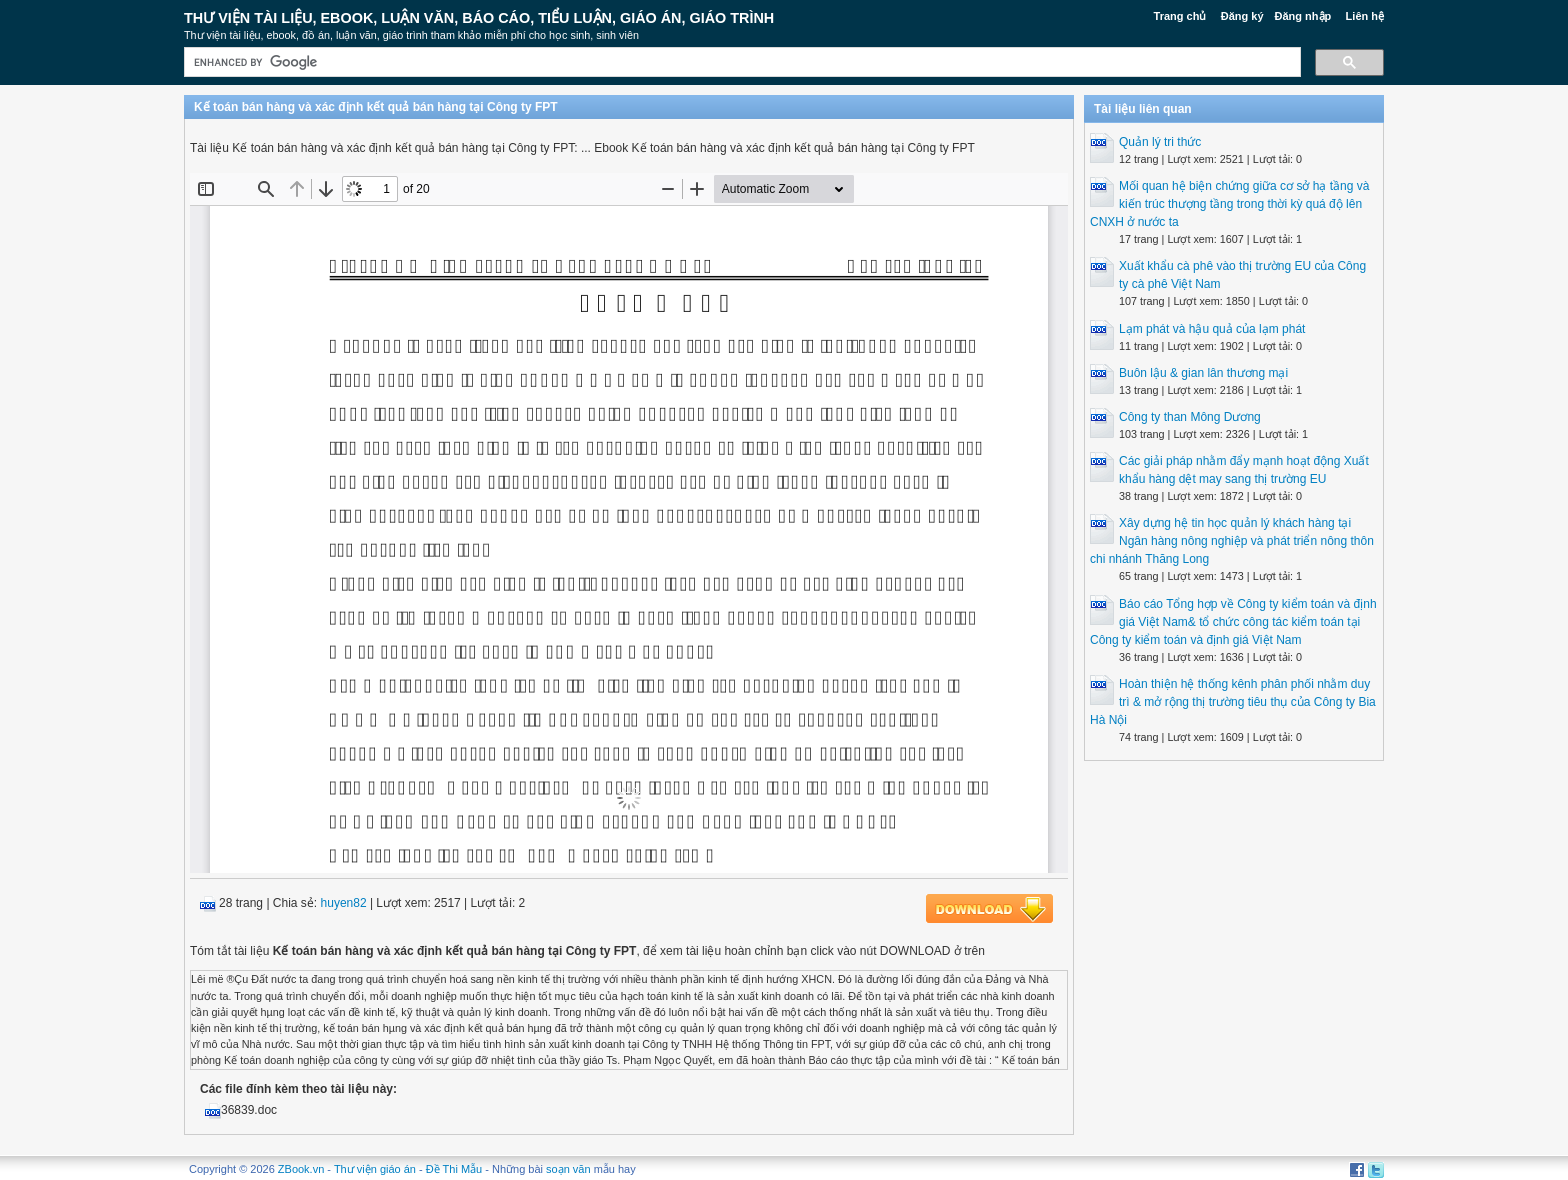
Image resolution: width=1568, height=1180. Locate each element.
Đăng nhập (1303, 16)
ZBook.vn (301, 1169)
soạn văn (568, 1169)
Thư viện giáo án (375, 1169)
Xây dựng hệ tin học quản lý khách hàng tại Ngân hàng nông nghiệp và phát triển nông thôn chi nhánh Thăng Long (1232, 541)
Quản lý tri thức (1160, 142)
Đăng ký (1242, 16)
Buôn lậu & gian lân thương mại (1203, 373)
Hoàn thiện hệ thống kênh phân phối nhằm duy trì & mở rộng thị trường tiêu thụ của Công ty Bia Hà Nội (1233, 702)
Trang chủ (1180, 16)
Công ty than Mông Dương (1190, 417)
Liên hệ (1365, 16)
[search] (740, 62)
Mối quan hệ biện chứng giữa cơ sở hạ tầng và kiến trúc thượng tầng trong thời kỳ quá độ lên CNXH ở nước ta (1229, 204)
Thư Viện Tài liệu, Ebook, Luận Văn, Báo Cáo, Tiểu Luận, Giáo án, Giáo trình (479, 18)
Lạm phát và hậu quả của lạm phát (1212, 329)
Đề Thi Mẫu (454, 1169)
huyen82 (344, 903)
